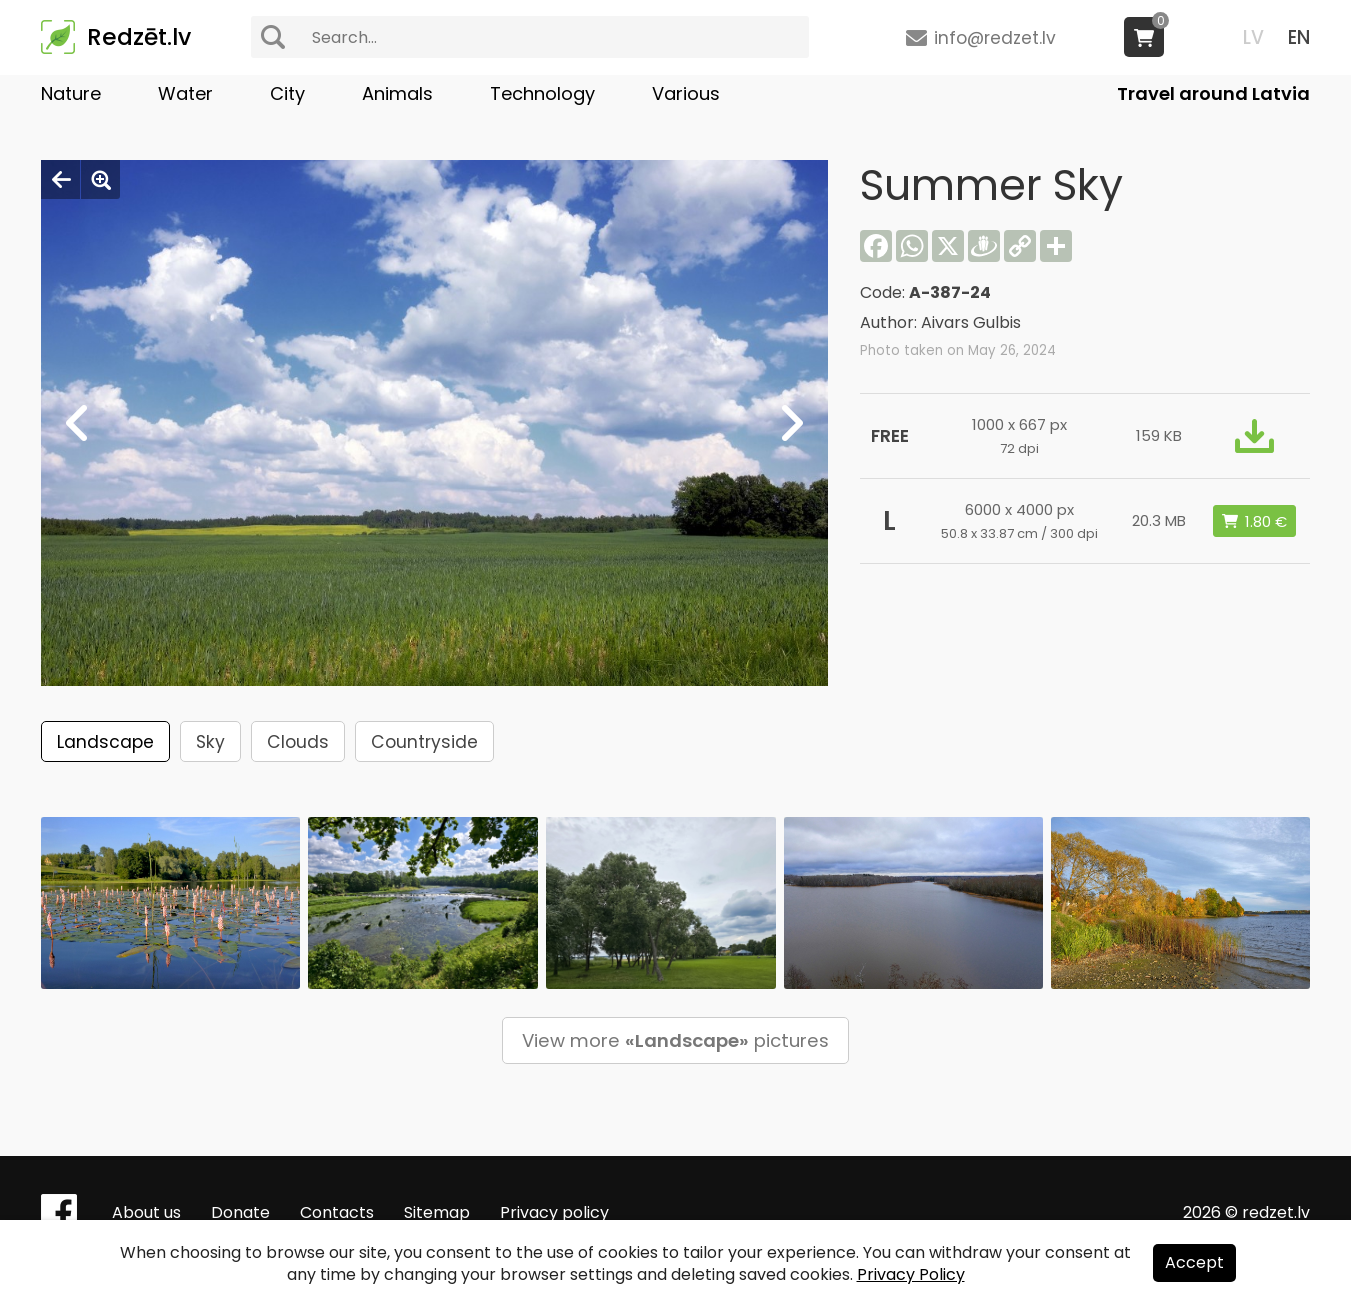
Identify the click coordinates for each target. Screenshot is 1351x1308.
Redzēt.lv (139, 37)
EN (1299, 37)
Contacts (337, 1212)
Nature (71, 93)
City (287, 93)
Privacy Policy (911, 1274)
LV (1253, 37)
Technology (542, 93)
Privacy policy (554, 1212)
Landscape (105, 742)
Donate (240, 1212)
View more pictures (675, 1040)
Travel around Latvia (1213, 93)
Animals (397, 93)
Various (686, 93)
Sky (210, 742)
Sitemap (437, 1212)
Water (185, 93)
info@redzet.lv (995, 38)
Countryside (424, 742)
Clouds (298, 742)
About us (146, 1212)
